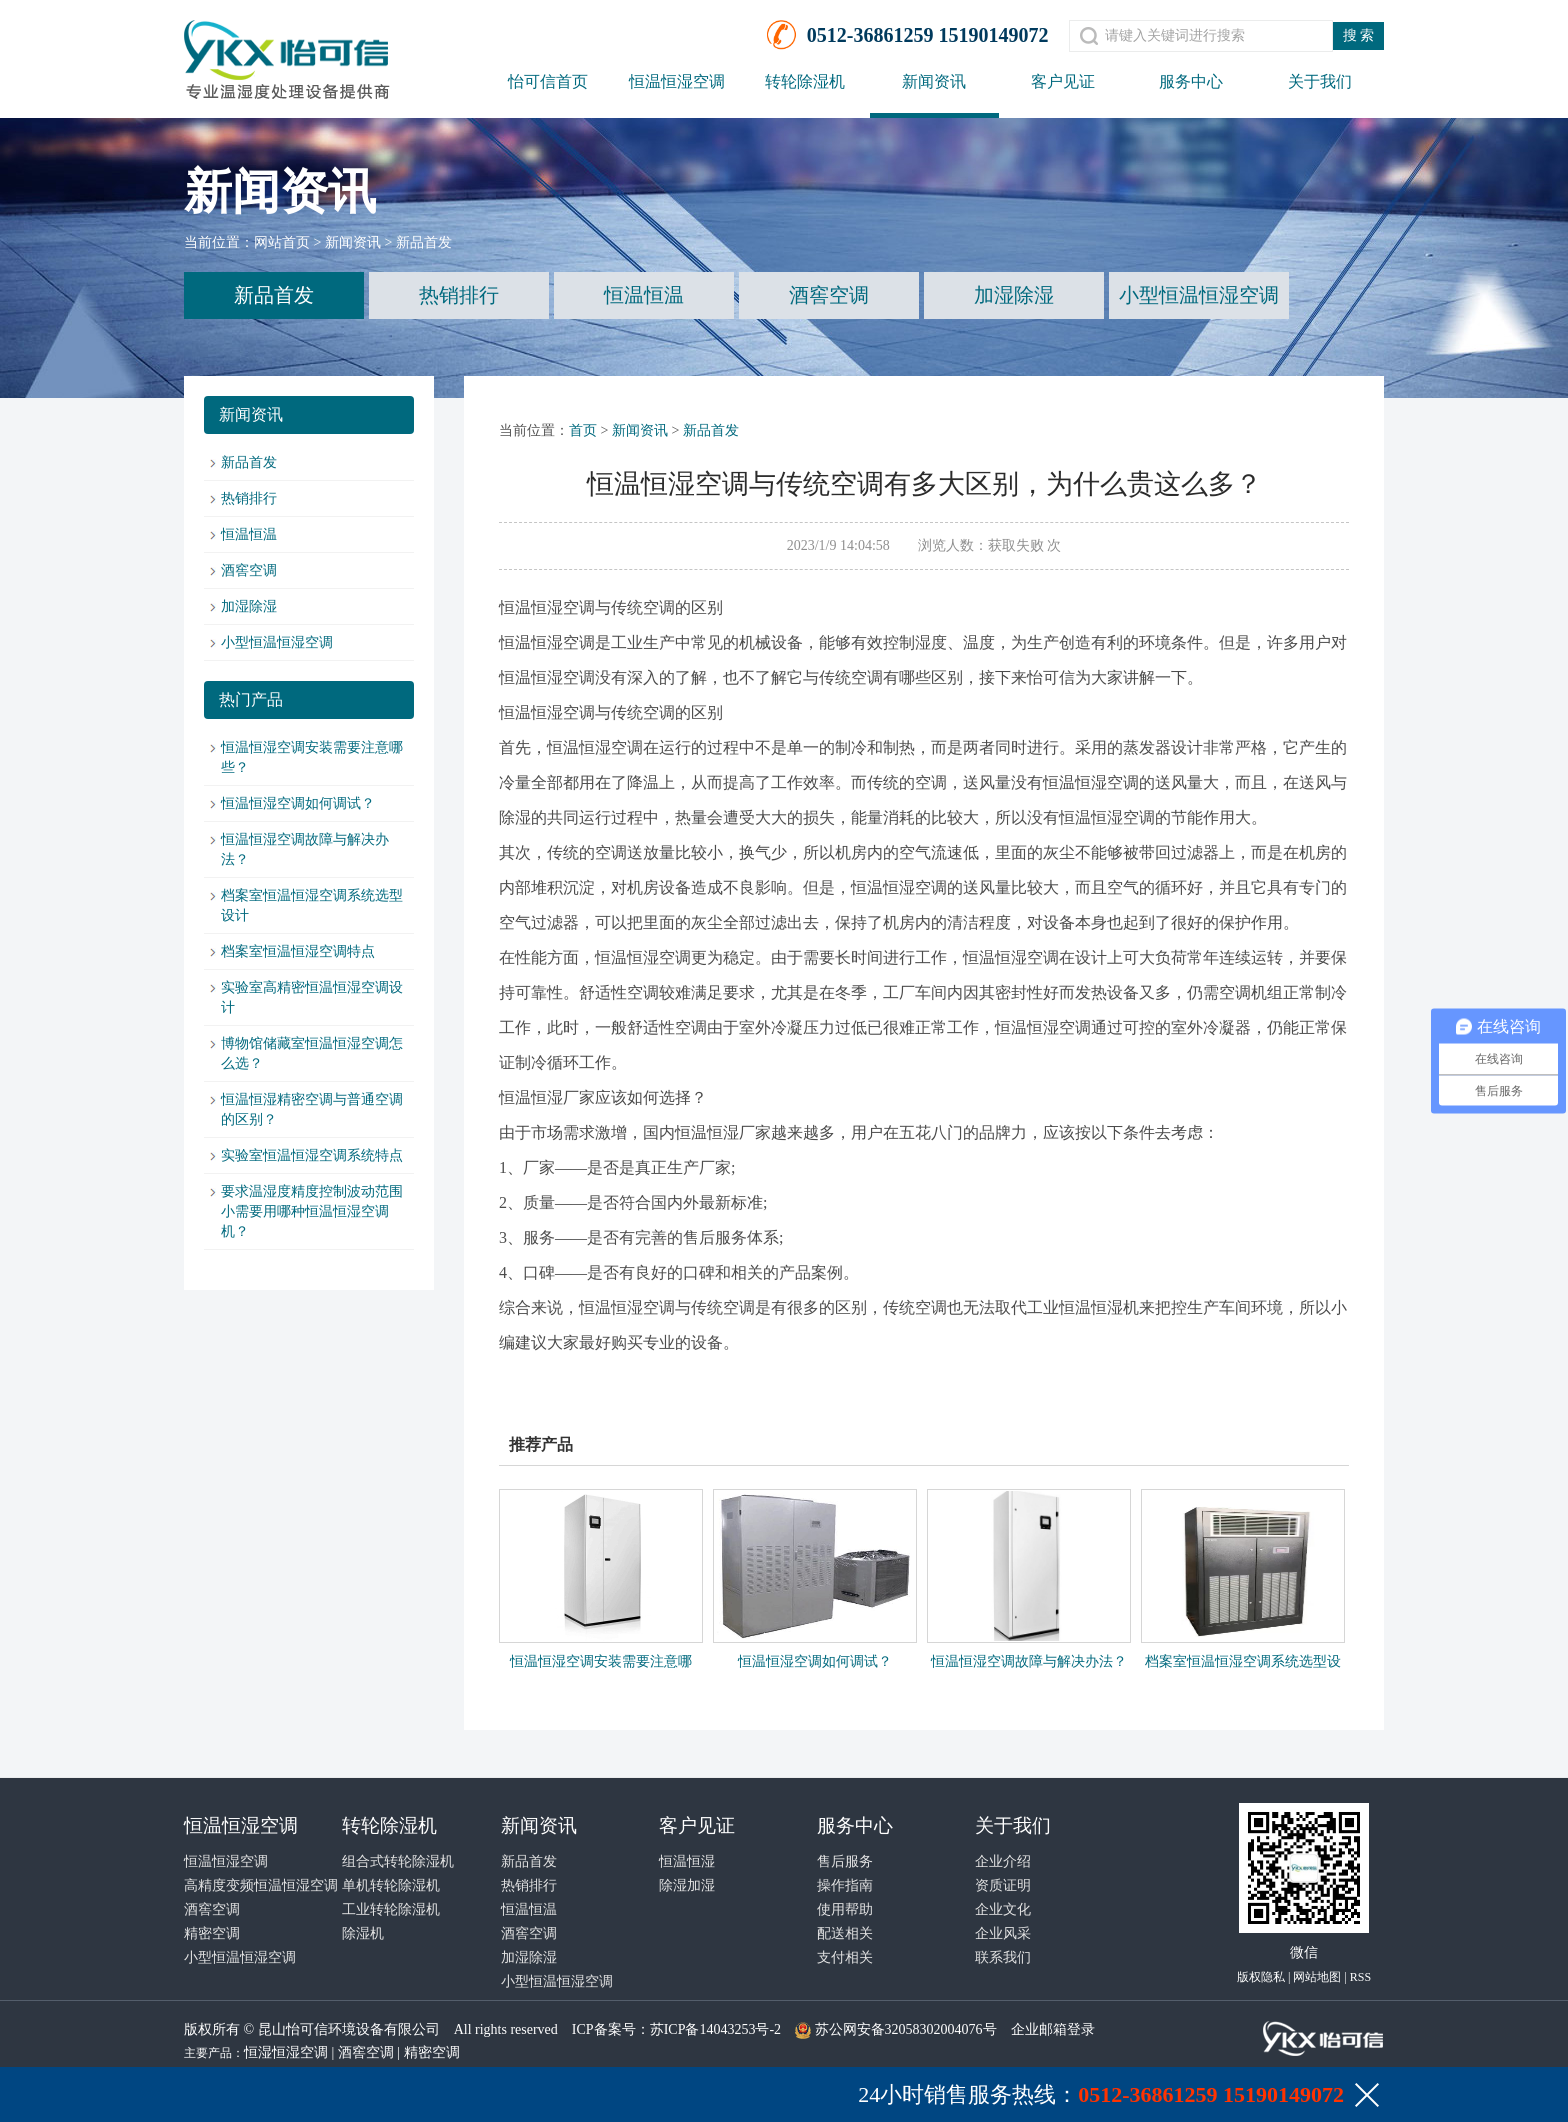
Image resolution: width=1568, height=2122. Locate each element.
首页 (583, 430)
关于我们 (1320, 81)
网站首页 (282, 242)
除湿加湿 (687, 1885)
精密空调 (212, 1933)
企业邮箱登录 (1053, 2029)
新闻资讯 (934, 81)
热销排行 (459, 295)
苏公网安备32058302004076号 (906, 2029)
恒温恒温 (644, 295)
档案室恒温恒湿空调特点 (298, 951)
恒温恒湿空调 (677, 81)
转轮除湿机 (805, 81)
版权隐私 (1261, 1977)
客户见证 (1063, 81)
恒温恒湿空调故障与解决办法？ (1029, 1661)
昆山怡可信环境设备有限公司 (349, 2029)
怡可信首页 (548, 81)
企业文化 (1003, 1909)
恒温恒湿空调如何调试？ (298, 803)
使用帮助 (845, 1909)
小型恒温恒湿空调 (1199, 295)
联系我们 (1003, 1957)
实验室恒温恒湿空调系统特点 (312, 1155)
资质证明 (1003, 1885)
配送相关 (845, 1933)
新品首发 (424, 242)
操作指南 (845, 1885)
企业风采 (1003, 1933)
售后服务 (845, 1861)
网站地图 (1317, 1977)
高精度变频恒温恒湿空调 (261, 1885)
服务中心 (1191, 81)
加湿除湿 (1014, 295)
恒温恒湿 (687, 1861)
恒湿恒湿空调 (286, 2052)
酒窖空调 (829, 295)
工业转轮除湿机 (391, 1909)
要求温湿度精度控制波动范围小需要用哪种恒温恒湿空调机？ (312, 1211)
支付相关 (845, 1957)
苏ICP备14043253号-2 (715, 2029)
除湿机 (363, 1933)
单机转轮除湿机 (391, 1885)
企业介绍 (1003, 1861)
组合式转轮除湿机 (398, 1861)
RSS (1360, 1977)
